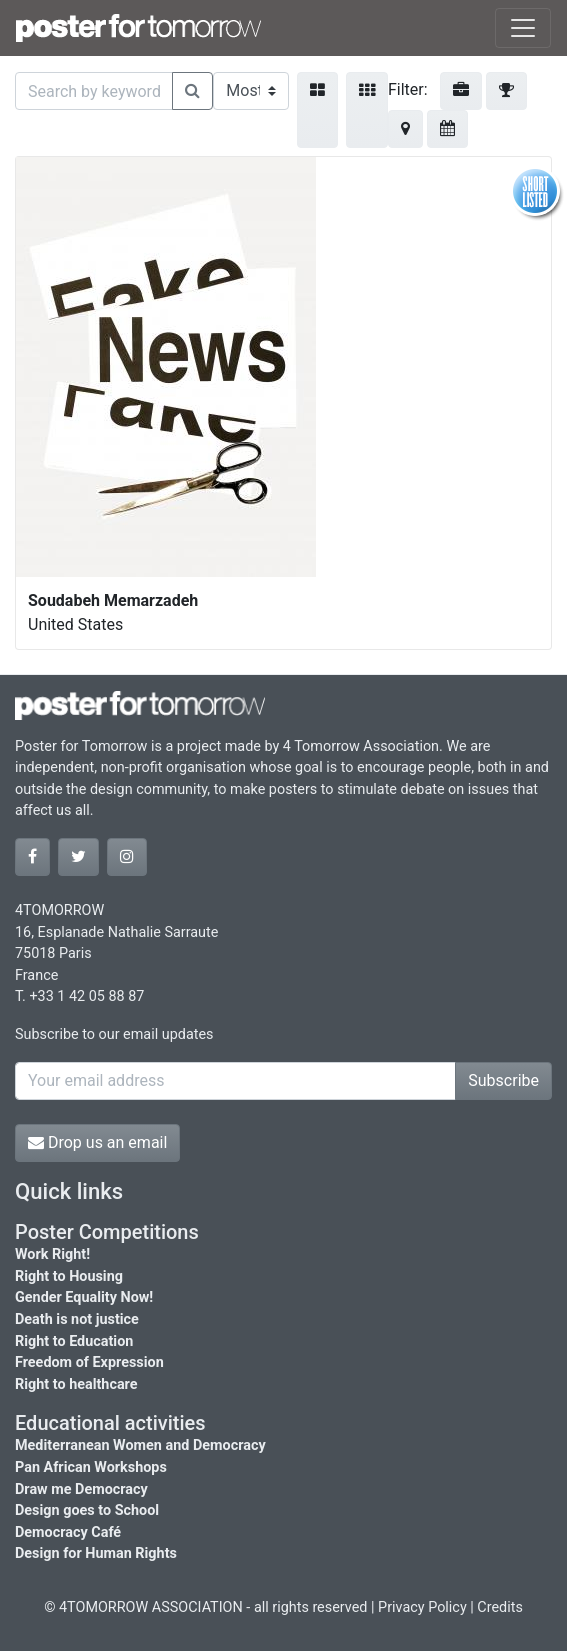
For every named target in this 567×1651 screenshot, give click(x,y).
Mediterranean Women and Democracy (140, 1445)
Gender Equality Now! (84, 1297)
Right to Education (74, 1341)
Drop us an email (97, 1142)
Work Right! (52, 1254)
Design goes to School (87, 1510)
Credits (500, 1607)
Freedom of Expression (89, 1362)
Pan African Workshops (91, 1467)
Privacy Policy (422, 1607)
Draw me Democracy (81, 1489)
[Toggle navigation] (523, 28)
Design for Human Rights (96, 1553)
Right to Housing (69, 1276)
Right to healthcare (76, 1384)
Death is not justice (77, 1319)
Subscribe (503, 1080)
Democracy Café (68, 1532)
